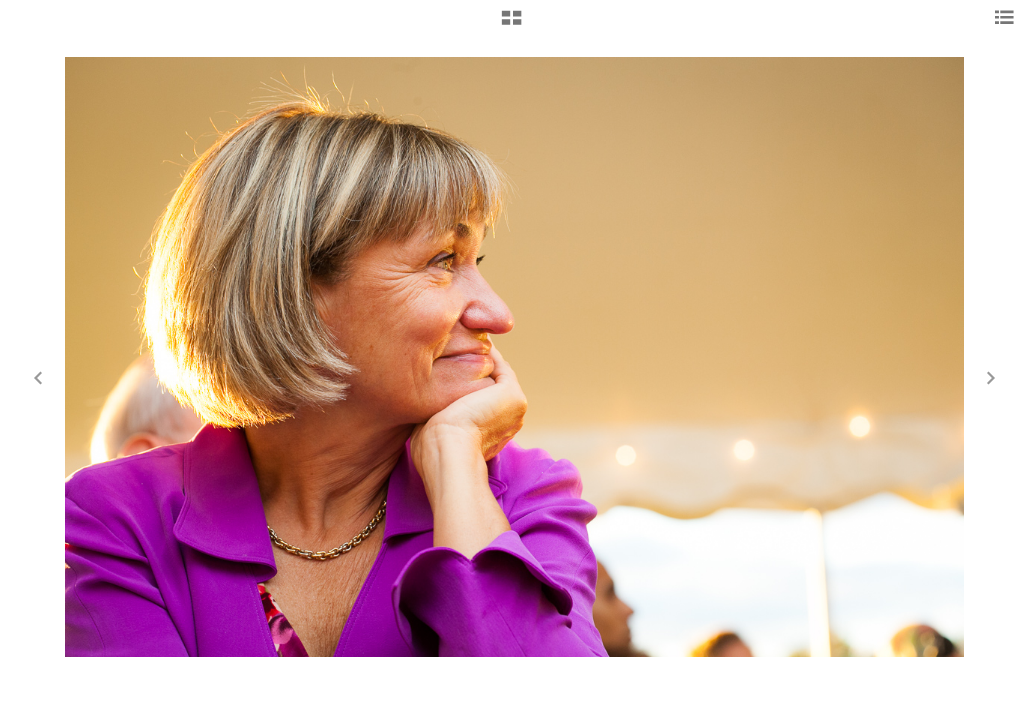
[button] (511, 25)
